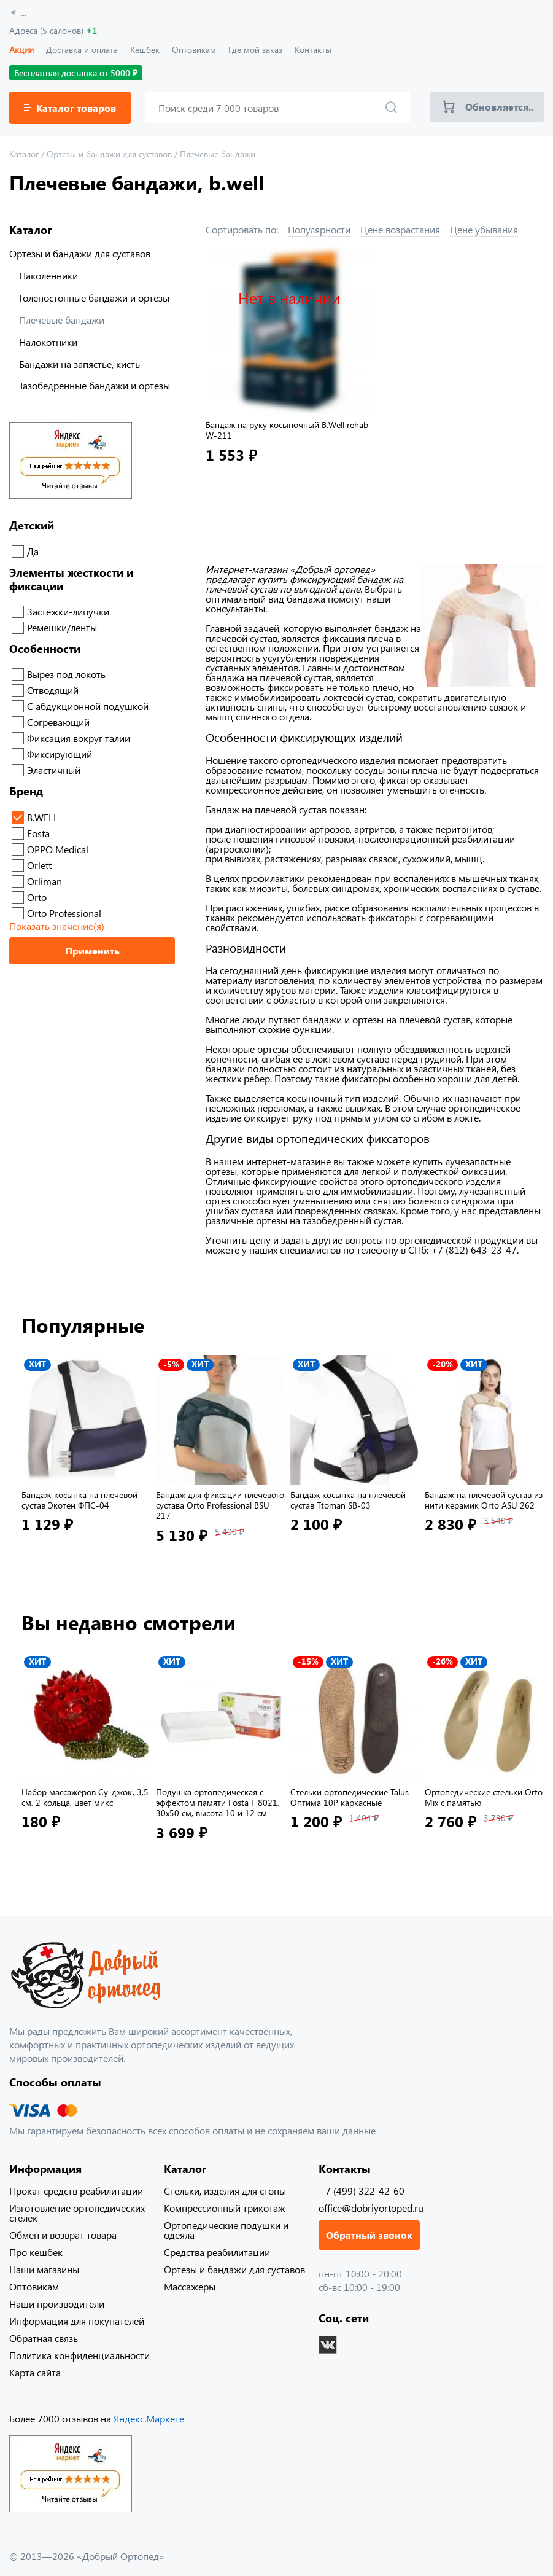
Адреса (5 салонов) (53, 30)
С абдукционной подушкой (88, 706)
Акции (21, 49)
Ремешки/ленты (62, 627)
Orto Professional (64, 913)
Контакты (313, 49)
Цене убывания (484, 229)
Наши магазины (44, 2269)
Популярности (319, 229)
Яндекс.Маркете (149, 2418)
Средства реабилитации (217, 2252)
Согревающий (58, 722)
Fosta (38, 833)
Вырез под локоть (66, 674)
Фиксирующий (59, 753)
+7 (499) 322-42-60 (361, 2190)
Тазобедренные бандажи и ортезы (94, 386)
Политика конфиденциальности (79, 2355)
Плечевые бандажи (61, 320)
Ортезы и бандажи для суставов (79, 254)
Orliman (44, 881)
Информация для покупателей (76, 2320)
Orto (37, 897)
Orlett (39, 865)
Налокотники (48, 342)
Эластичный (53, 769)
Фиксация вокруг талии (78, 738)
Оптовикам (194, 49)
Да (33, 551)
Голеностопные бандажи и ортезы (94, 298)
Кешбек (145, 49)
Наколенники (48, 276)
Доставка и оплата (82, 49)
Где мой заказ (255, 49)
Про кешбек (36, 2252)
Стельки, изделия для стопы (225, 2190)
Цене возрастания (400, 229)
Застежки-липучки (68, 611)
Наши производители (56, 2303)
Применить (92, 950)
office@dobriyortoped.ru (371, 2207)
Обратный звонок (369, 2234)
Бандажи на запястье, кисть (79, 364)
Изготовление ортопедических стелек (77, 2212)
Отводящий (53, 690)
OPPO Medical (57, 849)
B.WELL (42, 817)
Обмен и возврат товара (63, 2234)
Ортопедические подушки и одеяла (226, 2230)
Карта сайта (35, 2372)
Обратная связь (43, 2338)
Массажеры (189, 2286)
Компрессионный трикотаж (224, 2207)
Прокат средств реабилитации (76, 2190)
